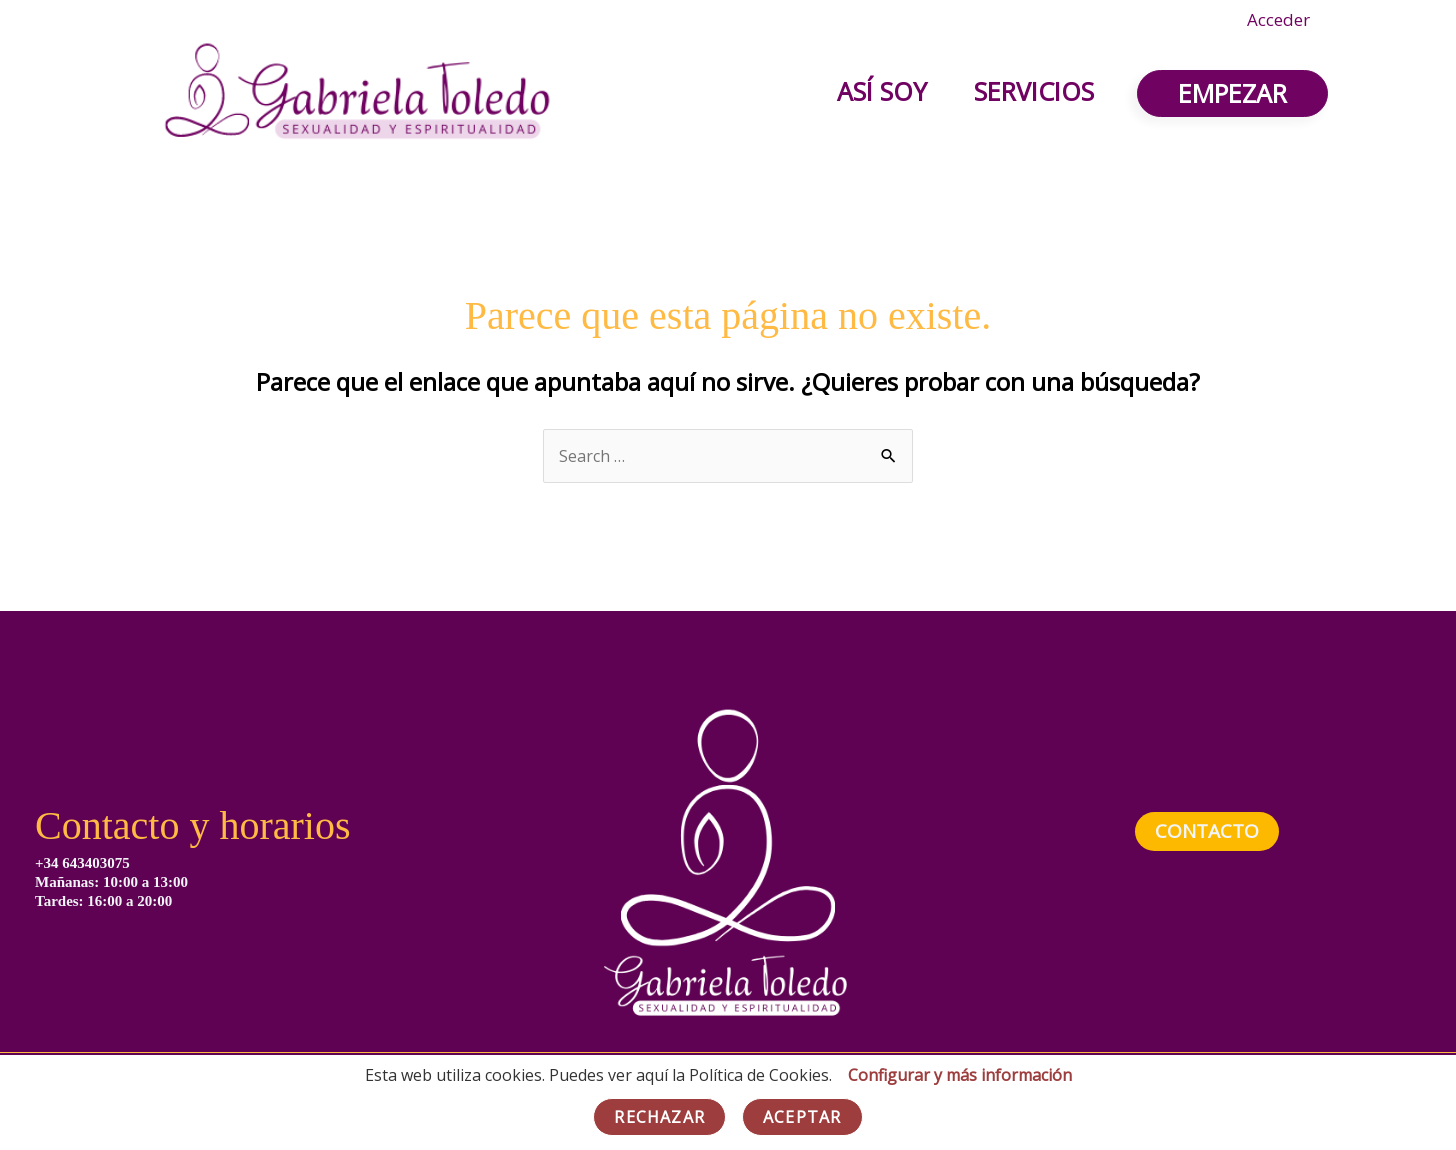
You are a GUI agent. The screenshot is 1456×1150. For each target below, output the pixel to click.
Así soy (877, 91)
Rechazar (659, 1117)
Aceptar (802, 1117)
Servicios (1032, 91)
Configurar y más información (960, 1075)
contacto (1207, 831)
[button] (1232, 93)
